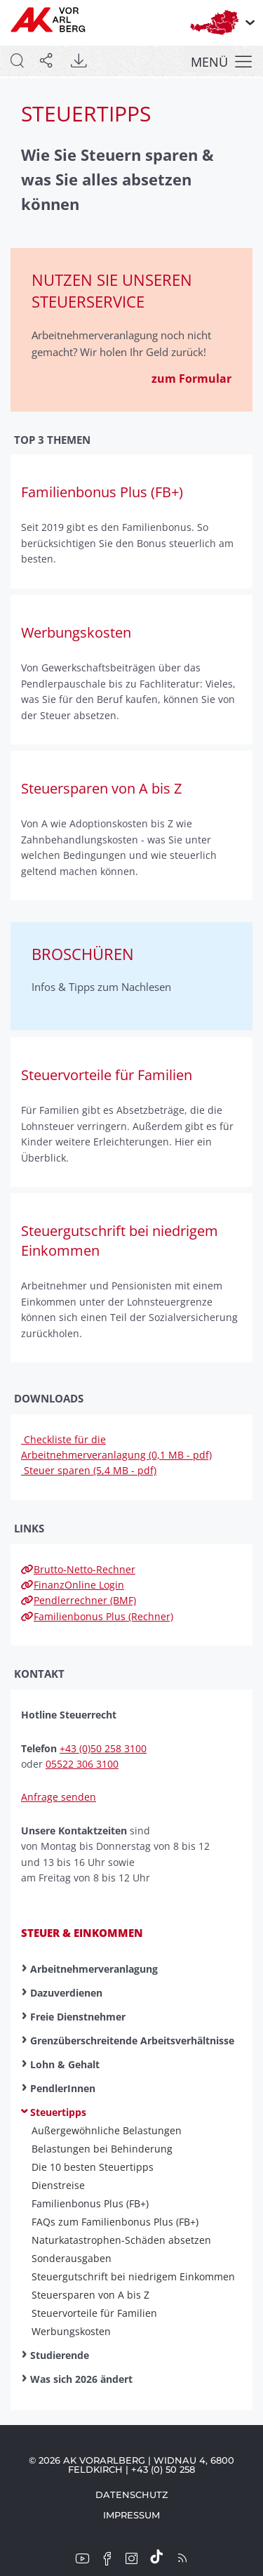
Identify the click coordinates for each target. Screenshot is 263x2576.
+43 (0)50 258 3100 (103, 1748)
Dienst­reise (58, 2185)
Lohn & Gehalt (65, 2064)
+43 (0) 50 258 (163, 2469)
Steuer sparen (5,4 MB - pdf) (88, 1470)
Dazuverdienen (66, 1992)
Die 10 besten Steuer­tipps (93, 2167)
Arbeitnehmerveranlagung (94, 1969)
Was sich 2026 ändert (81, 2379)
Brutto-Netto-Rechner (78, 1569)
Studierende (59, 2355)
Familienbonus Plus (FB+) (90, 2203)
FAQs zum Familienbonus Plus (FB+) (115, 2222)
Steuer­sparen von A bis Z (90, 2295)
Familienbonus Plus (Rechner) (97, 1616)
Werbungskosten (71, 2331)
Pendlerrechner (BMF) (78, 1600)
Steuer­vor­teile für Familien (94, 2313)
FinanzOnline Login (72, 1584)
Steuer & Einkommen (82, 1933)
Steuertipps (58, 2112)
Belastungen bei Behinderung (102, 2149)
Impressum (131, 2515)
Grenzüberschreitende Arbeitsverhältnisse (132, 2040)
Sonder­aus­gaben (72, 2258)
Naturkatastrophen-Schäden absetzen (121, 2240)
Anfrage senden (58, 1796)
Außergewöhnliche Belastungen (107, 2130)
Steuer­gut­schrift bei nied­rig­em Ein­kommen (133, 2277)
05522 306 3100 (82, 1763)
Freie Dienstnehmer (78, 2016)
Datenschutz (131, 2494)
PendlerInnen (62, 2088)
